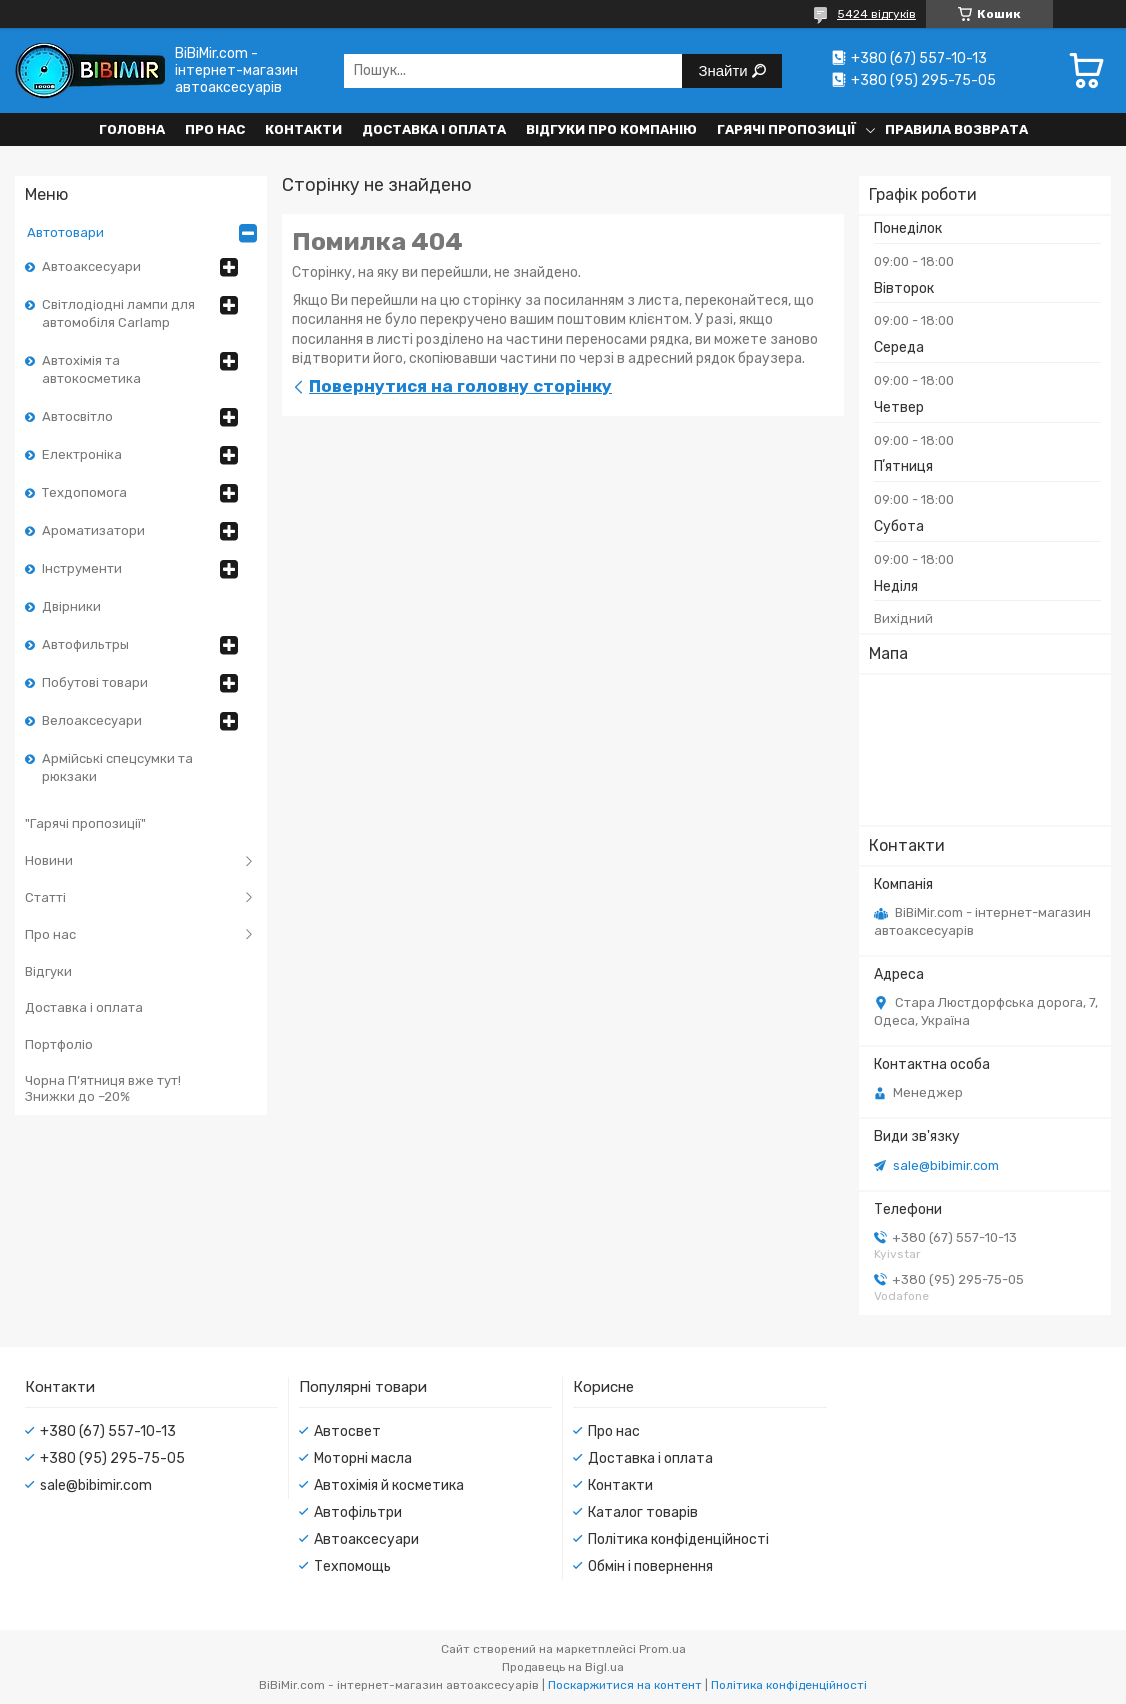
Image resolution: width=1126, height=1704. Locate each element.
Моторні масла (363, 1458)
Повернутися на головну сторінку (460, 386)
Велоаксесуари (92, 720)
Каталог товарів (643, 1512)
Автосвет (347, 1431)
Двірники (71, 606)
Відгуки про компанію (611, 129)
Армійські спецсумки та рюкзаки (117, 767)
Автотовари (65, 232)
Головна (132, 129)
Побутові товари (95, 682)
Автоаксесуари (91, 266)
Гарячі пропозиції (786, 129)
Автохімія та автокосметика (91, 369)
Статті (45, 897)
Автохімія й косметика (389, 1485)
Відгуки (48, 971)
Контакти (303, 129)
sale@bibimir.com (946, 1165)
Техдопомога (84, 492)
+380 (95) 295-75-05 (112, 1458)
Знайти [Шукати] (724, 70)
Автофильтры (85, 644)
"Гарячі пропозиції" (85, 823)
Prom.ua (662, 1649)
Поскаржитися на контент (625, 1685)
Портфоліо (59, 1044)
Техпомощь (352, 1566)
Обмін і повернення (650, 1566)
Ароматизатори (93, 530)
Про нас (215, 129)
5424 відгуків (876, 14)
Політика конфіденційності (678, 1539)
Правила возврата (956, 129)
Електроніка (82, 454)
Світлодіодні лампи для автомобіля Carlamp (118, 313)
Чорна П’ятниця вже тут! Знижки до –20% (103, 1088)
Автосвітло (77, 416)
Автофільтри (358, 1512)
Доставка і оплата (434, 129)
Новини (49, 860)
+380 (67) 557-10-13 (108, 1431)
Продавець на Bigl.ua (563, 1667)
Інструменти (82, 568)
